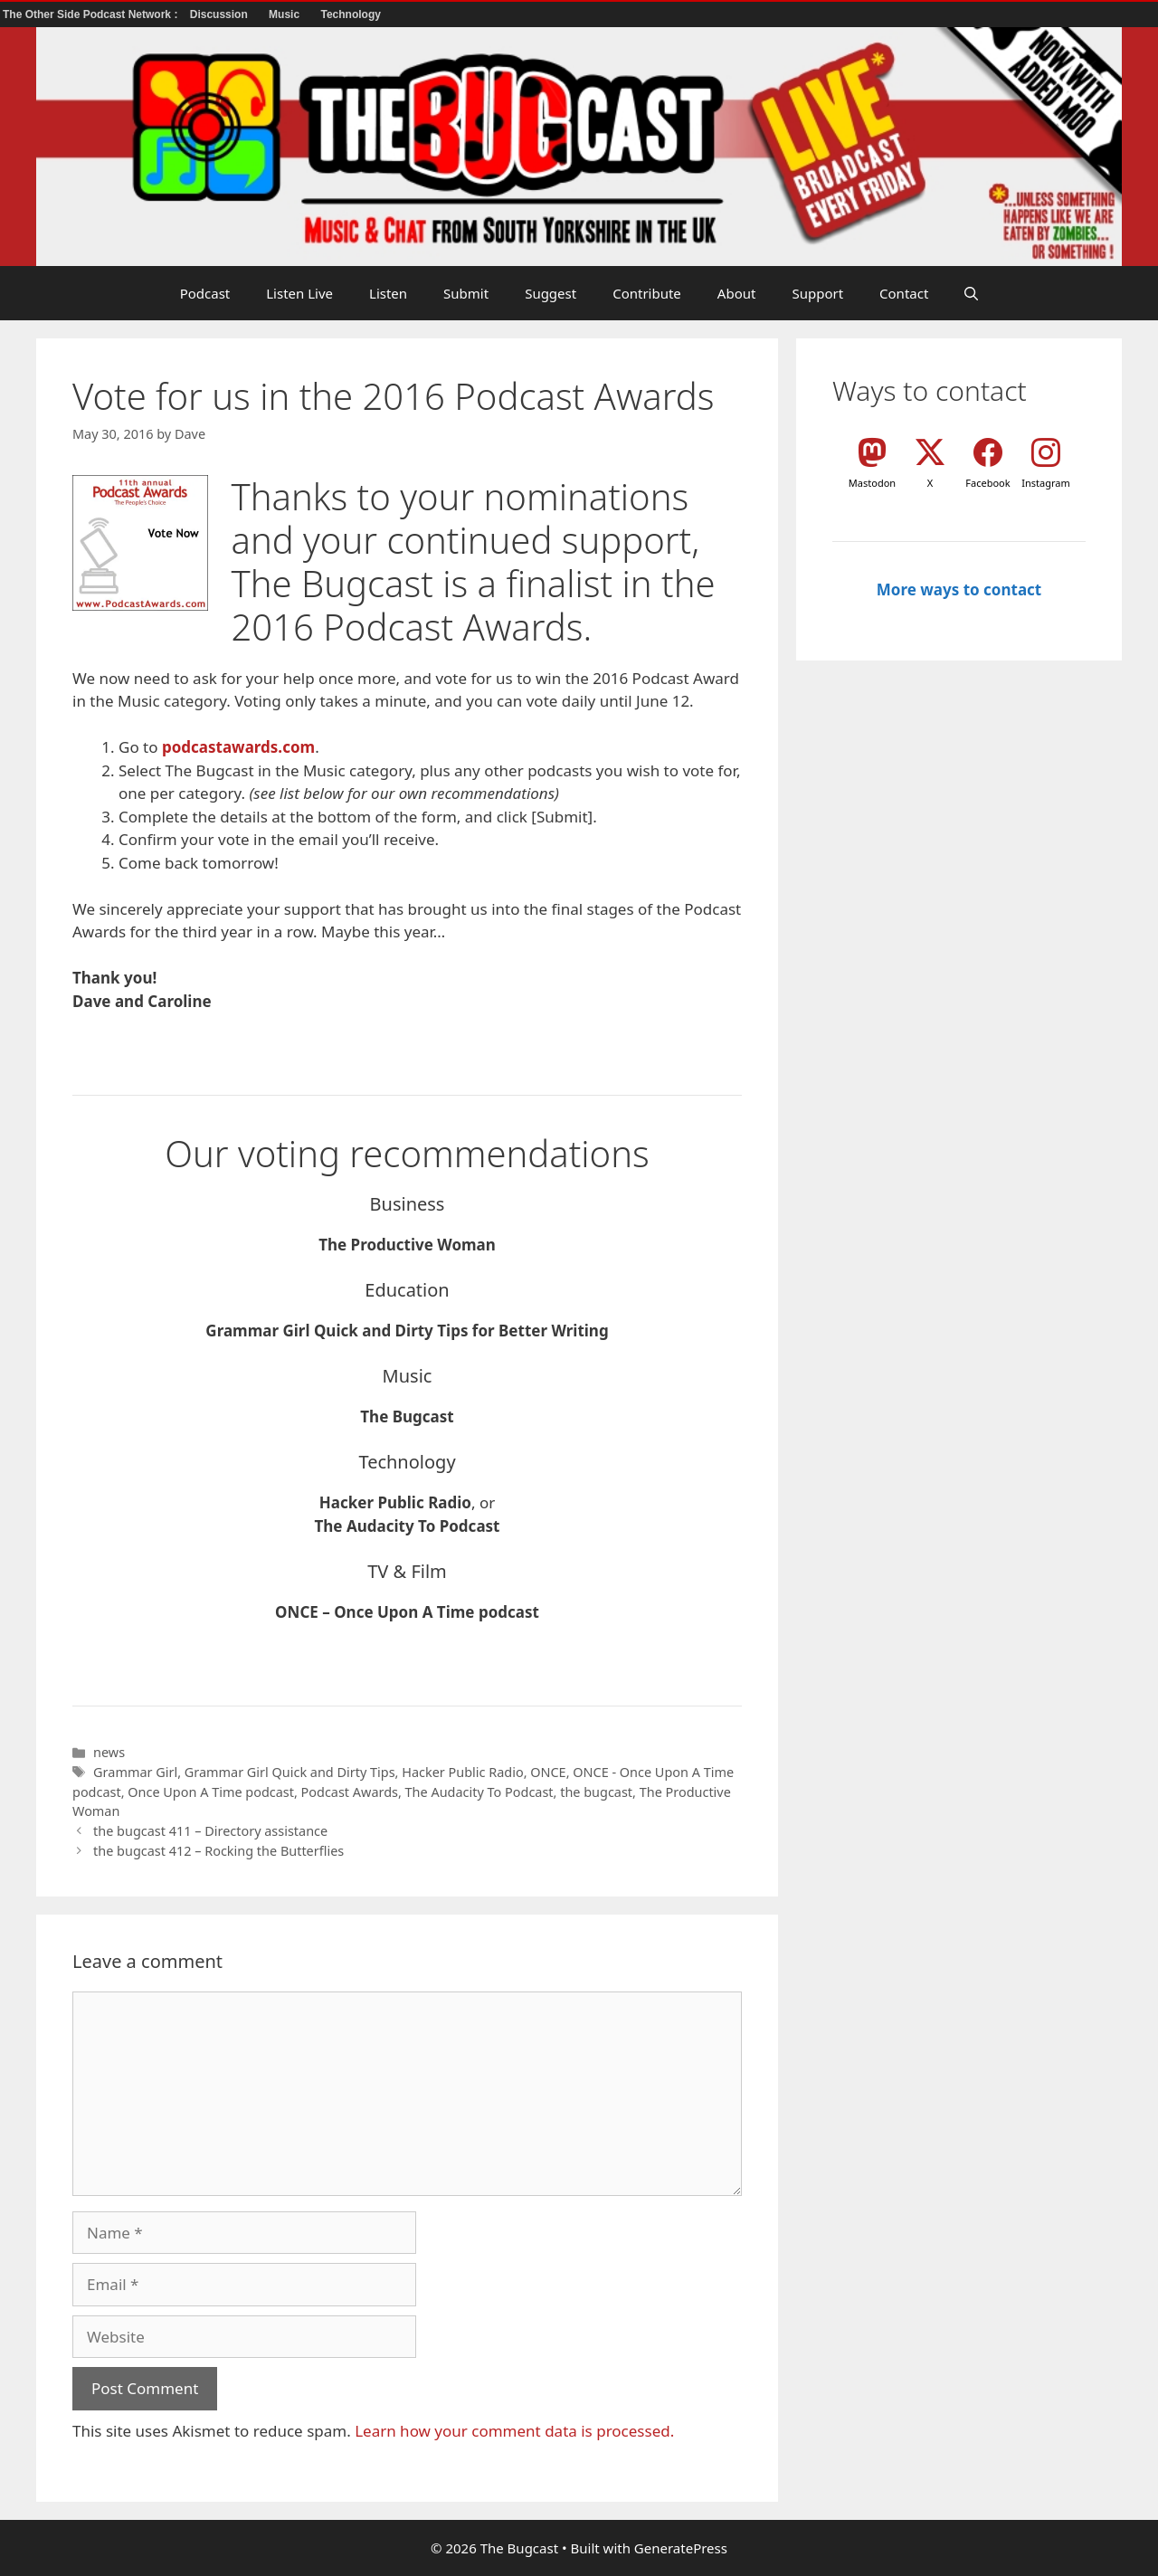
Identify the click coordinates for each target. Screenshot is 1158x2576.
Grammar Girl (135, 1772)
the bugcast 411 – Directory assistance (210, 1830)
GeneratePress (680, 2548)
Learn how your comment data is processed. (514, 2430)
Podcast (205, 293)
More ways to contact (959, 589)
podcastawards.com (238, 747)
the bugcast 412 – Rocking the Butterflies (218, 1850)
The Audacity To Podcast (479, 1792)
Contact (903, 293)
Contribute (646, 293)
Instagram (1045, 483)
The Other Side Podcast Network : (92, 14)
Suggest (550, 293)
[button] (971, 293)
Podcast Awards (349, 1792)
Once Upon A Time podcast (211, 1792)
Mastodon (872, 483)
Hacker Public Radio (462, 1772)
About (736, 293)
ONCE (547, 1772)
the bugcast (596, 1792)
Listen (388, 293)
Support (817, 293)
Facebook (987, 483)
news (109, 1752)
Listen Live (299, 293)
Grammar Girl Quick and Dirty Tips (290, 1772)
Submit (466, 293)
